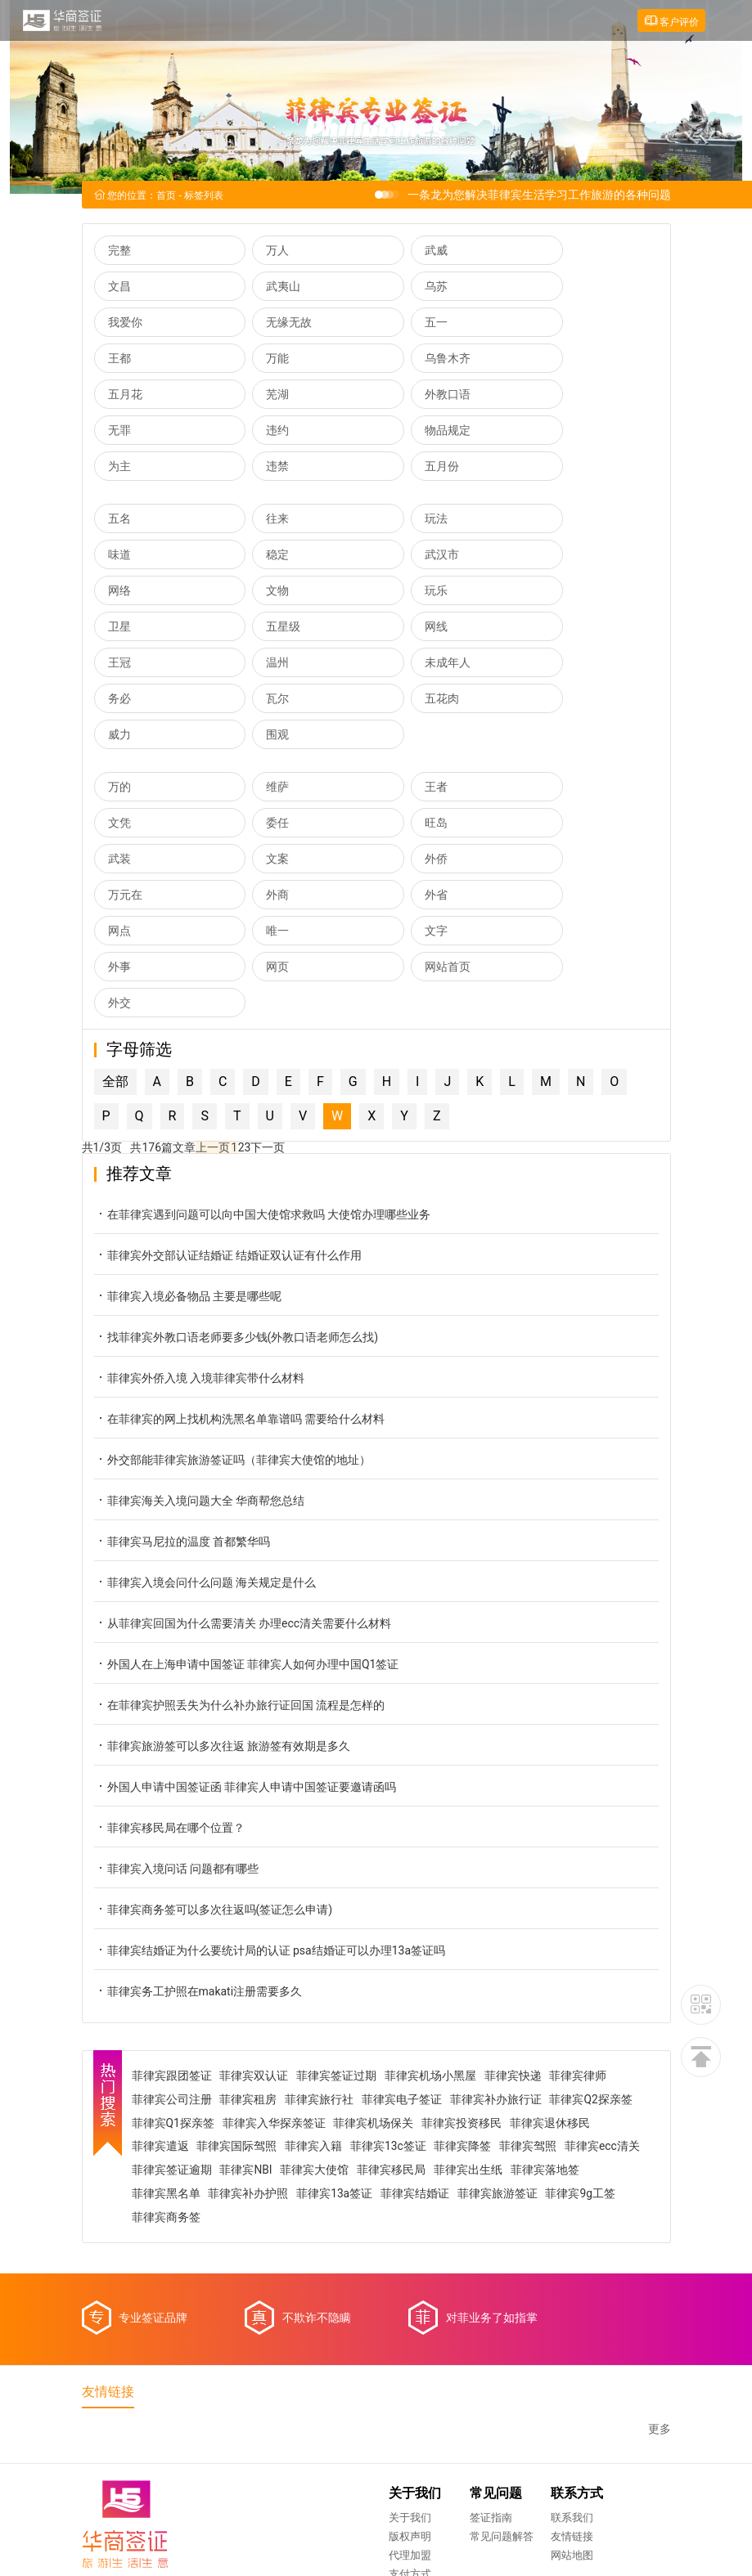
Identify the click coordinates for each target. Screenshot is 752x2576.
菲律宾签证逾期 (257, 1991)
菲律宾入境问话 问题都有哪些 (176, 1690)
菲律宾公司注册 (173, 1920)
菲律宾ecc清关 (171, 1991)
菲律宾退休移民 (552, 1944)
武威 (405, 251)
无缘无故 (559, 287)
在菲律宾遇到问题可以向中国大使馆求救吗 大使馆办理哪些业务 (262, 1036)
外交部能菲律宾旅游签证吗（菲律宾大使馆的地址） (232, 1281)
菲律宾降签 (465, 1967)
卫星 (261, 556)
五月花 (125, 359)
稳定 (119, 520)
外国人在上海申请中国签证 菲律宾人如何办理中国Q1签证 (246, 1485)
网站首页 (273, 824)
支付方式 (248, 2399)
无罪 (547, 359)
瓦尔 (119, 628)
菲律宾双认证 (256, 1896)
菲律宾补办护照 (327, 2015)
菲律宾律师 (581, 1896)
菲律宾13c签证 (391, 1967)
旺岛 (261, 716)
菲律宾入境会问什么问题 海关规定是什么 (205, 1404)
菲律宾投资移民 (464, 1944)
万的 (119, 680)
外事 (547, 788)
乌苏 (261, 287)
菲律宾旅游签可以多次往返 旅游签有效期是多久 (222, 1567)
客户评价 (670, 21)
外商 (405, 752)
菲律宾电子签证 (404, 1920)
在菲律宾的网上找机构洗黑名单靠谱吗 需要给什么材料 (239, 1240)
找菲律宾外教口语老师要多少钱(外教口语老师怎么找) (236, 1158)
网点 (119, 788)
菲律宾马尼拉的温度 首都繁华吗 (182, 1363)
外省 (547, 752)
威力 (405, 628)
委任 (119, 716)
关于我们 (248, 2342)
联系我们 (410, 2342)
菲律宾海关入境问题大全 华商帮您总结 (199, 1322)
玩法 (405, 484)
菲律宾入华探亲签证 (275, 1944)
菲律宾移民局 (477, 1991)
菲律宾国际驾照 (239, 1967)
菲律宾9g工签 (168, 2038)
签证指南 (329, 2342)
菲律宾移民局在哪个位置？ (169, 1649)
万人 (261, 251)
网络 (405, 520)
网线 (547, 556)
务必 (547, 592)
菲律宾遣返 (162, 1967)
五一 (119, 323)
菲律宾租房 (250, 1920)
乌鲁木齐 (559, 323)
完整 (119, 251)
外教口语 (416, 359)
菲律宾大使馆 (400, 1991)
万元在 (267, 752)
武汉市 (267, 520)
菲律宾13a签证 (414, 2015)
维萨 (261, 680)
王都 (261, 323)
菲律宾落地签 (167, 2015)
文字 (405, 788)
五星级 (411, 556)
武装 (405, 716)
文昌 (547, 251)
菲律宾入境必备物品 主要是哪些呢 (187, 1117)
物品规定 (273, 395)
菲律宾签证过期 (339, 1896)
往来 (261, 484)
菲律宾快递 (515, 1896)
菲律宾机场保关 (375, 1944)
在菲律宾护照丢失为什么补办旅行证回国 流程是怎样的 (239, 1526)
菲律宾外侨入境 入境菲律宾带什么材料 (199, 1199)
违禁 (547, 395)
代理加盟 (248, 2380)
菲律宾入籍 (315, 1967)
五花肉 (267, 628)
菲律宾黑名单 (244, 2015)
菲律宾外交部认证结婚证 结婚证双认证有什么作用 (228, 1077)
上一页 (213, 969)
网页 (119, 824)
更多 (659, 2253)
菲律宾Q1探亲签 (175, 1944)
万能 (405, 323)
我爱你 (411, 287)
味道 (547, 484)
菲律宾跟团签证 (173, 1896)
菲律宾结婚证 (494, 2015)
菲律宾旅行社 (321, 1920)
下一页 (267, 969)
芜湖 (261, 359)
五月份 (125, 431)
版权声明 (248, 2361)
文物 (547, 520)
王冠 (119, 592)
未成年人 (416, 592)
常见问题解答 (339, 2361)
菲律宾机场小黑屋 (433, 1896)
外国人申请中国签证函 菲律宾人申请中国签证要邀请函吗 (245, 1608)
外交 (405, 824)
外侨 (119, 752)
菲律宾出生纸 (554, 1991)
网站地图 (410, 2380)
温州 (261, 592)
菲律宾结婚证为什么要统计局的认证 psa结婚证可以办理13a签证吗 (270, 1772)
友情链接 (410, 2361)
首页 (166, 197)
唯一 (261, 788)
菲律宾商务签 (245, 2038)
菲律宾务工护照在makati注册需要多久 (198, 1813)
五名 (119, 484)
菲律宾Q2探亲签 (594, 1920)
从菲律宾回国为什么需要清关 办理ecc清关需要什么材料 (243, 1445)
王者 (405, 680)
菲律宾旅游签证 (577, 2015)
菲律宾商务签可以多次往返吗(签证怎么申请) (213, 1731)
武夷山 (125, 287)
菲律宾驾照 (531, 1967)
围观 (547, 628)
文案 (547, 716)
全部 (115, 903)
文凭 (547, 680)
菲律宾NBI (331, 1991)
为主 (405, 395)
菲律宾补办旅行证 (498, 1920)
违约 (119, 395)
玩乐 (119, 556)
